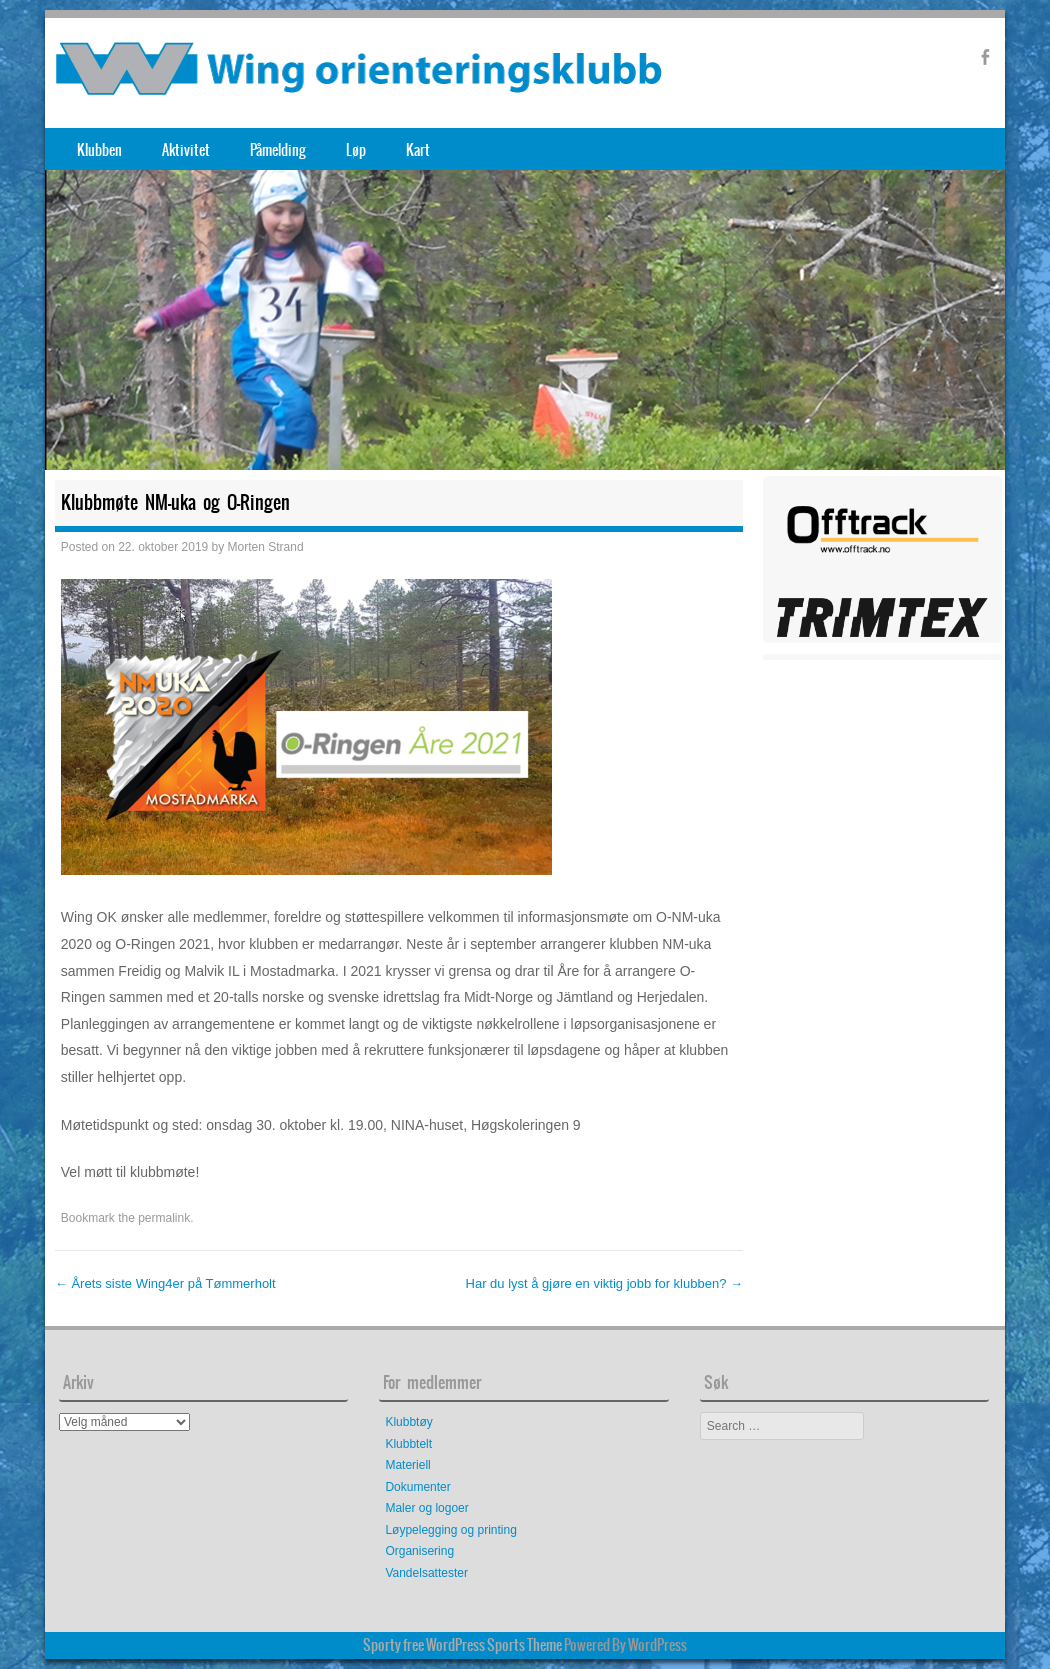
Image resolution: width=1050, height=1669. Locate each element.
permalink (164, 1218)
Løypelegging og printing (450, 1530)
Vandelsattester (426, 1573)
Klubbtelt (408, 1444)
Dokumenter (417, 1487)
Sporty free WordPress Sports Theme (462, 1645)
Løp (356, 150)
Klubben (99, 150)
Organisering (419, 1551)
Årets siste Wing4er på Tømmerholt (165, 1283)
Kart (418, 150)
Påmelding (278, 150)
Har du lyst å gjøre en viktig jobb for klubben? (604, 1283)
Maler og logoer (426, 1508)
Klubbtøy (408, 1422)
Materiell (407, 1465)
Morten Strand (266, 547)
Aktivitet (186, 150)
